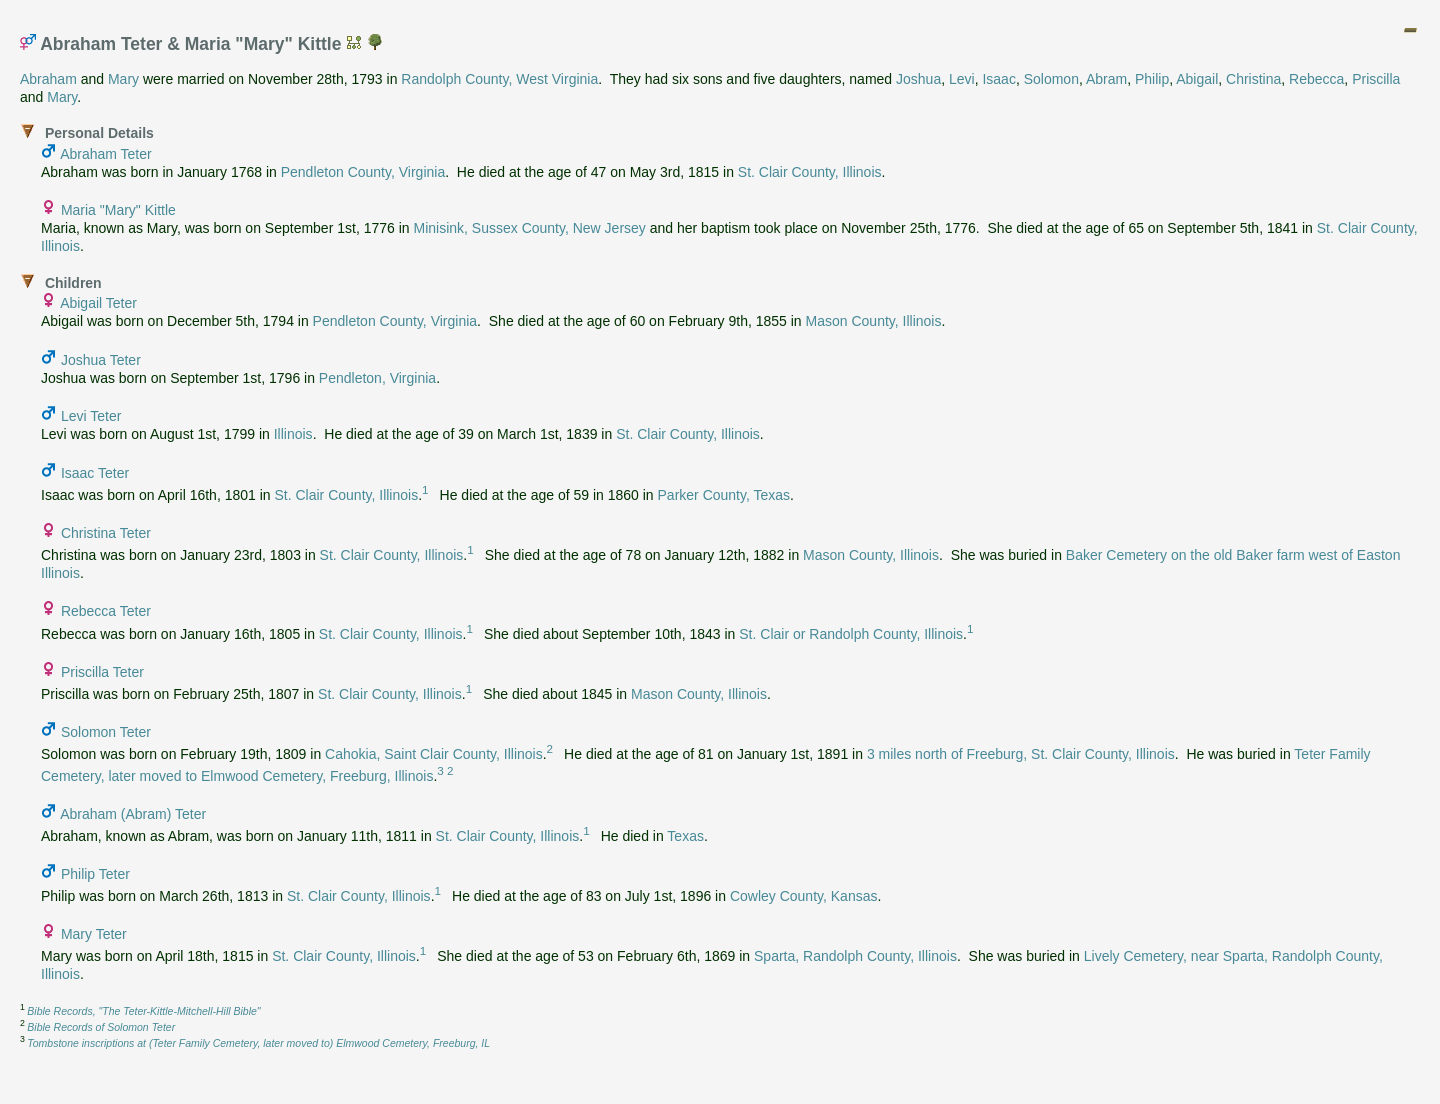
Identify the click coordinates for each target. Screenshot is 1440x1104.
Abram (1106, 79)
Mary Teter (94, 934)
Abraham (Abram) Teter (133, 814)
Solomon (1051, 79)
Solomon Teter (106, 732)
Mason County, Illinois (874, 321)
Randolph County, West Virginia (499, 79)
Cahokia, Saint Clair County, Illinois (434, 754)
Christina (1253, 79)
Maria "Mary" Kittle (118, 210)
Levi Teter (91, 416)
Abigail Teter (98, 303)
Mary (123, 79)
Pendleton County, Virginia (363, 172)
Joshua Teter (101, 360)
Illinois (293, 434)
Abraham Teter (106, 154)
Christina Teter (106, 533)
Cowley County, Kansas (804, 896)
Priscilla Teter (102, 672)
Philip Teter (95, 874)
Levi (962, 79)
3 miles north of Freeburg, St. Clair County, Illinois (1021, 754)
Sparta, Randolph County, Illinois (855, 956)
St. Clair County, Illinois (810, 172)
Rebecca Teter (106, 611)
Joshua (918, 79)
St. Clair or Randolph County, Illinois (851, 633)
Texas (685, 836)
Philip (1152, 79)
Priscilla (1376, 79)
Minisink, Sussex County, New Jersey (529, 228)
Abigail (1197, 79)
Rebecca (1316, 79)
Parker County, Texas (724, 495)
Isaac (998, 79)
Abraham (48, 79)
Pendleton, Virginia (377, 378)
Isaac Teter (95, 473)
